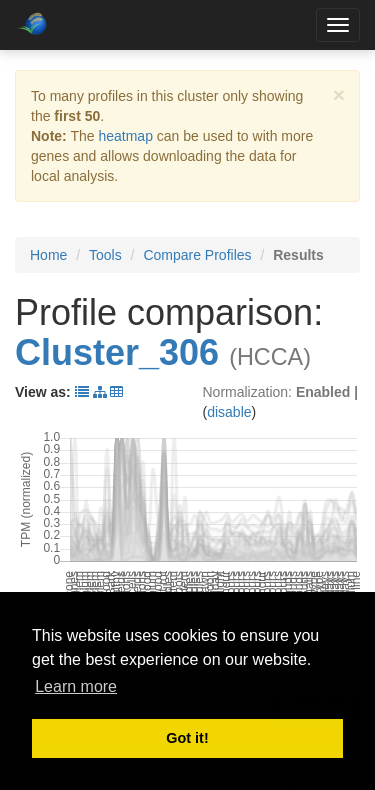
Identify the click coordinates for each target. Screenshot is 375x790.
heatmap (125, 136)
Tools (105, 255)
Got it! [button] (187, 738)
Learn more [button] (76, 686)
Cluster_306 (117, 352)
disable (229, 412)
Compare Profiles (197, 255)
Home (48, 255)
